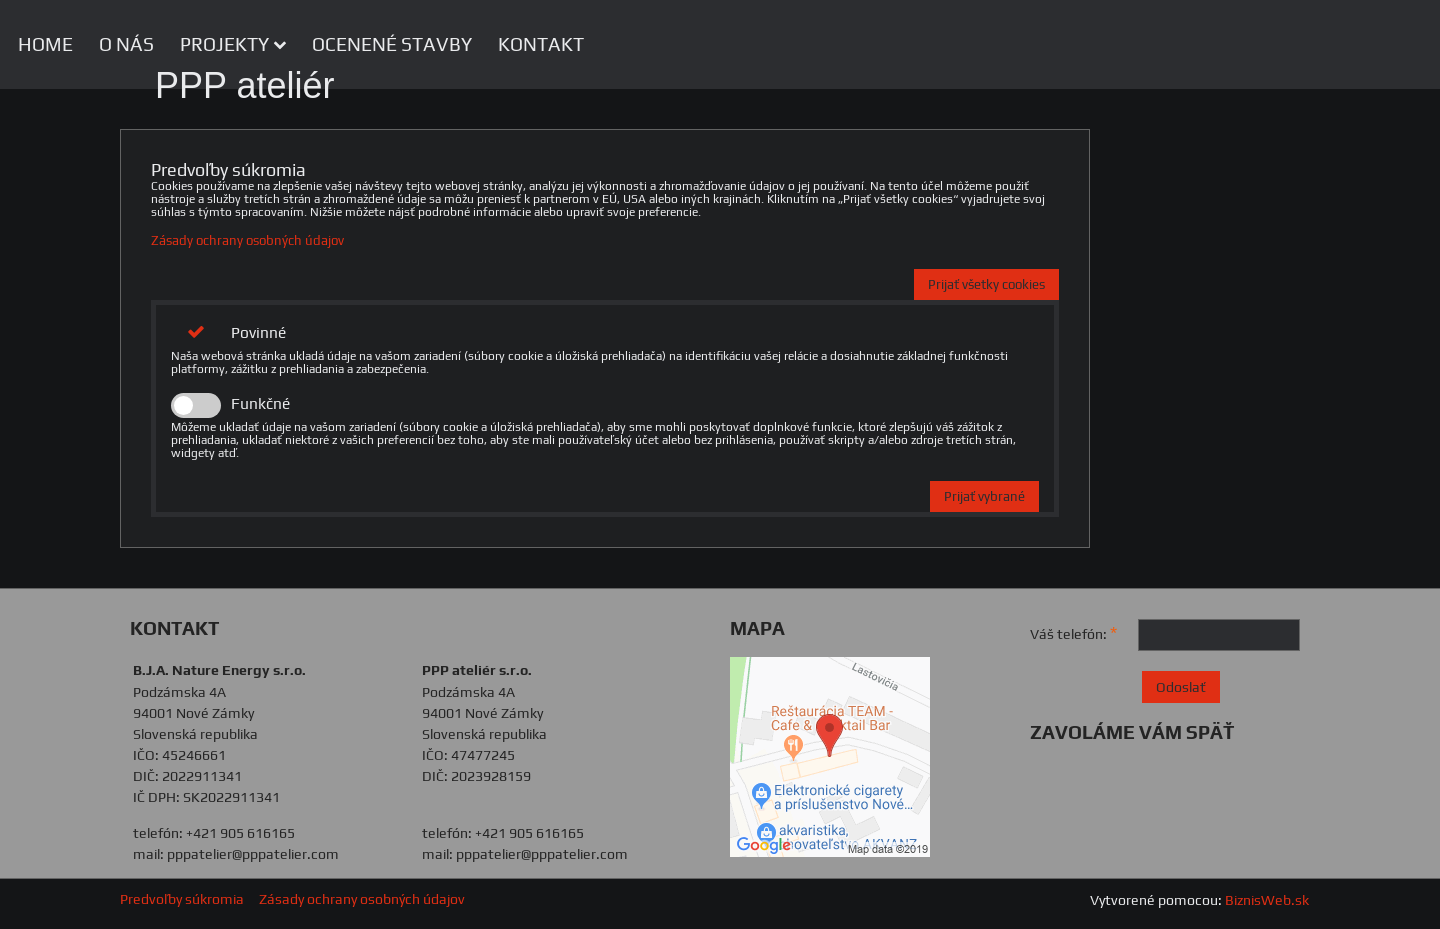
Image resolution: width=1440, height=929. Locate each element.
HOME (45, 44)
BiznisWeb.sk (1267, 900)
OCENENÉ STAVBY (392, 44)
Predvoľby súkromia (182, 899)
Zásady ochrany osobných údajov (247, 240)
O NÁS (126, 44)
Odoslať (1181, 687)
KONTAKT (541, 44)
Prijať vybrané (984, 496)
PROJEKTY (233, 44)
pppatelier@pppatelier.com (253, 854)
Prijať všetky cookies (986, 284)
